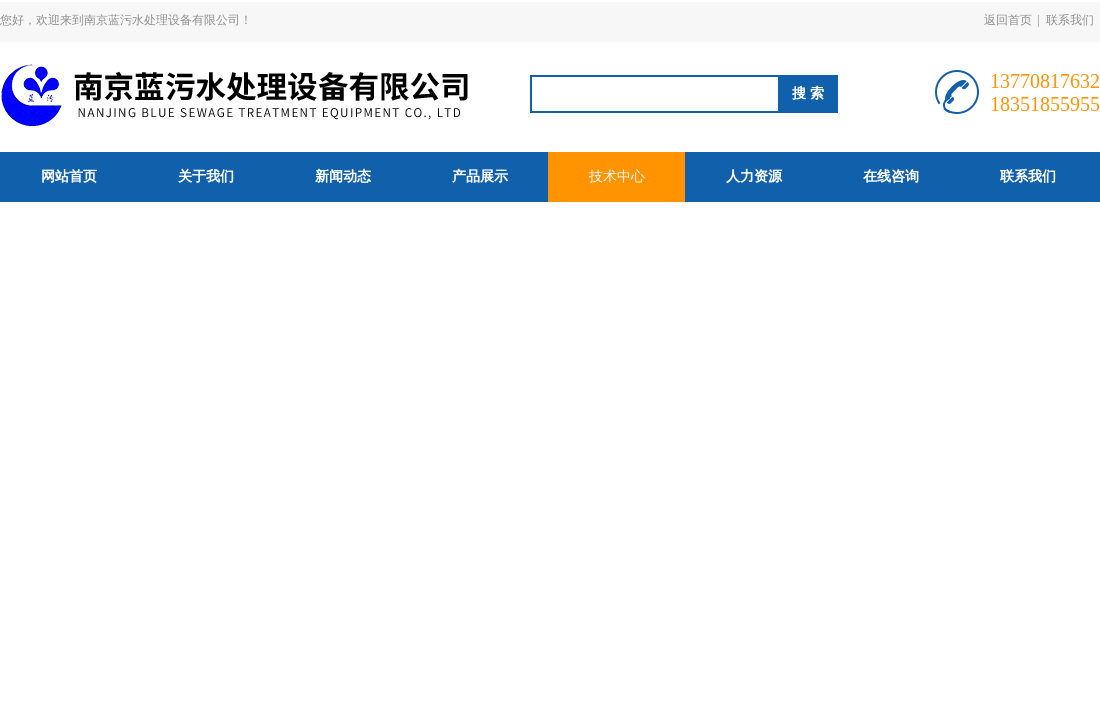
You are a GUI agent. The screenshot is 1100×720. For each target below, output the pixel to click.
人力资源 (754, 176)
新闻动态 (343, 176)
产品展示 (480, 176)
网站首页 (69, 176)
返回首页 (1008, 20)
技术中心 (617, 176)
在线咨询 (891, 176)
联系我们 (1070, 20)
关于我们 (206, 176)
